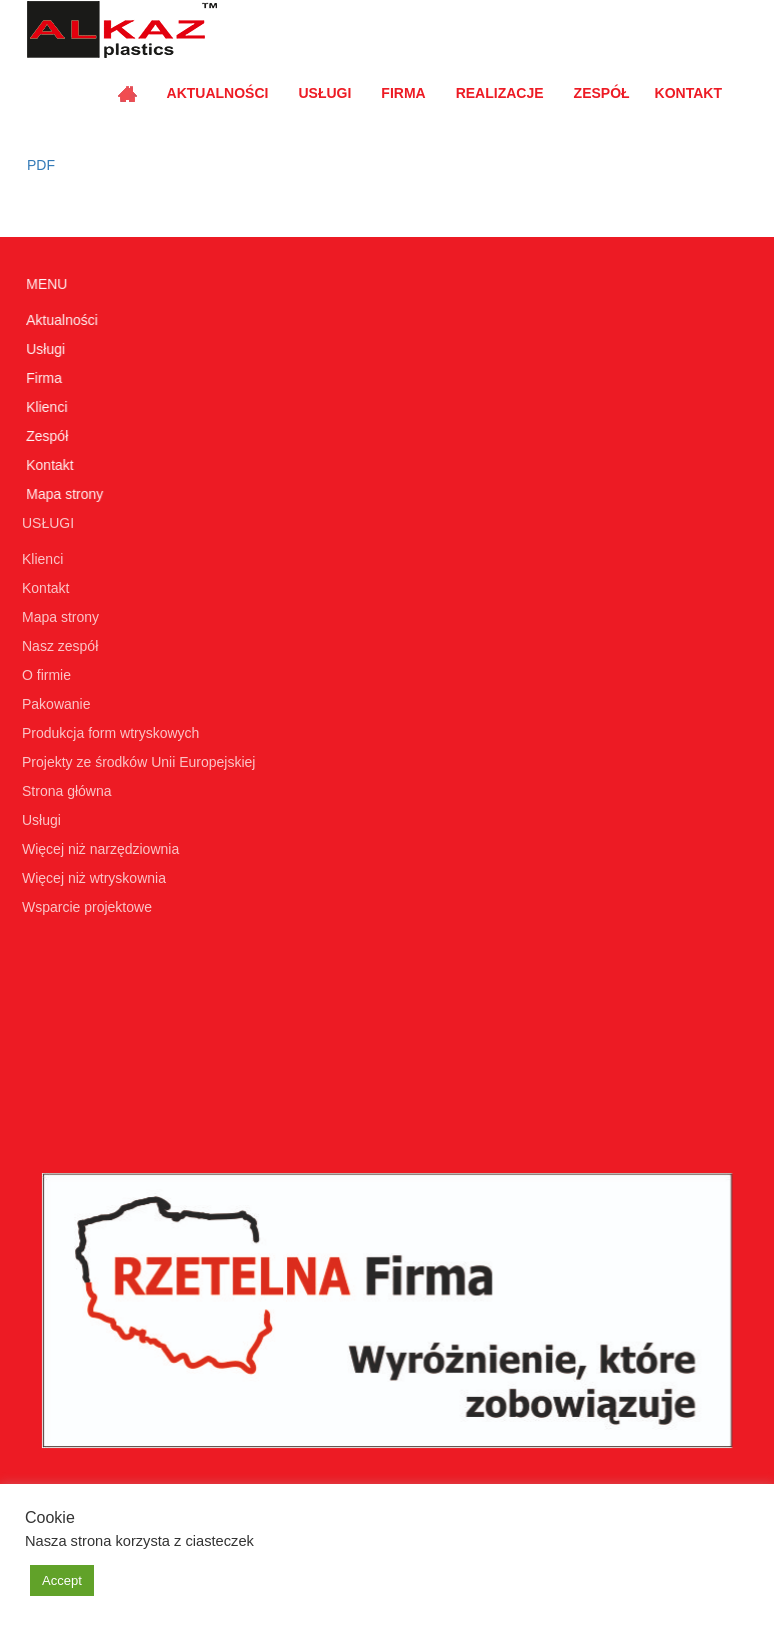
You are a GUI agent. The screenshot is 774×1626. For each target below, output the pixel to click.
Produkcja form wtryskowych (107, 733)
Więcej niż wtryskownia (91, 878)
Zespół (602, 93)
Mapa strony (63, 494)
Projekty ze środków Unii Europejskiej (135, 762)
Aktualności (218, 93)
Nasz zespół (57, 646)
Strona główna (64, 791)
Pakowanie (53, 704)
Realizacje (500, 93)
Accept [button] (62, 1580)
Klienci (45, 407)
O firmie (43, 675)
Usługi (324, 93)
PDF (36, 165)
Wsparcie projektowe (84, 907)
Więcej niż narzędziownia (97, 849)
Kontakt (688, 93)
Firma (403, 93)
